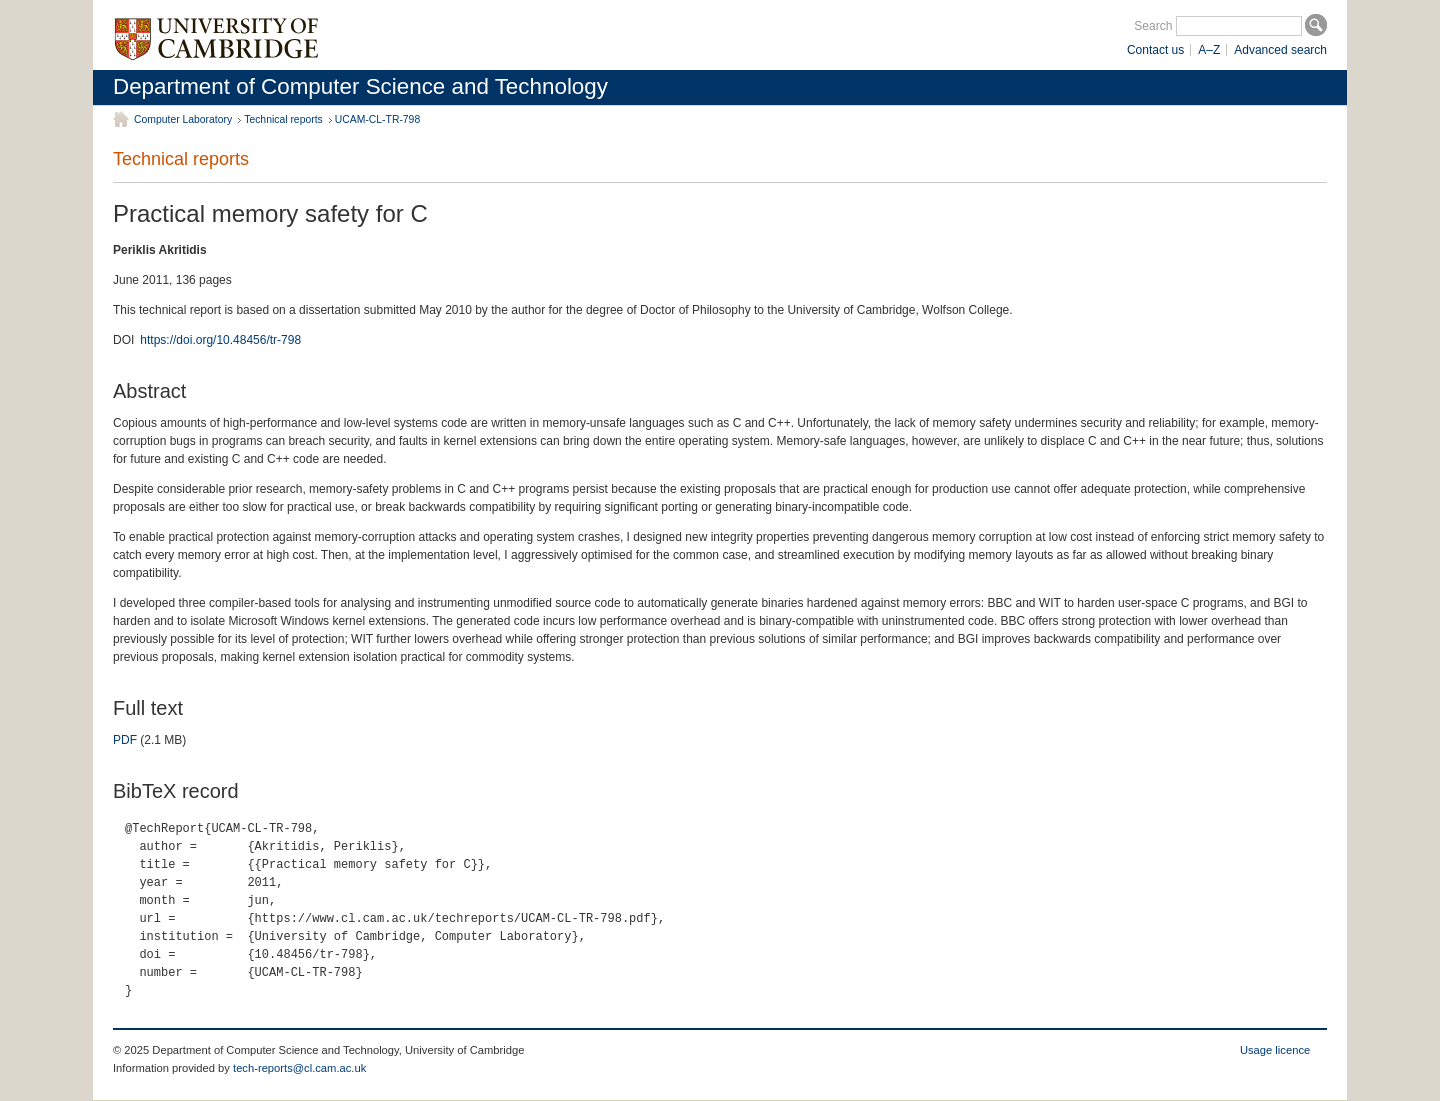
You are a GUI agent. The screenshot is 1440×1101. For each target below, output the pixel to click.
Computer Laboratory (183, 119)
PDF (125, 740)
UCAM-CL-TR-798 (377, 119)
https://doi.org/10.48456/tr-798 (220, 340)
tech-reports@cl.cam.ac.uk (299, 1068)
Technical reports (283, 119)
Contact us (1155, 50)
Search (1153, 26)
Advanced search (1280, 50)
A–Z (1209, 50)
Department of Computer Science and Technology (360, 86)
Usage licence (1275, 1050)
